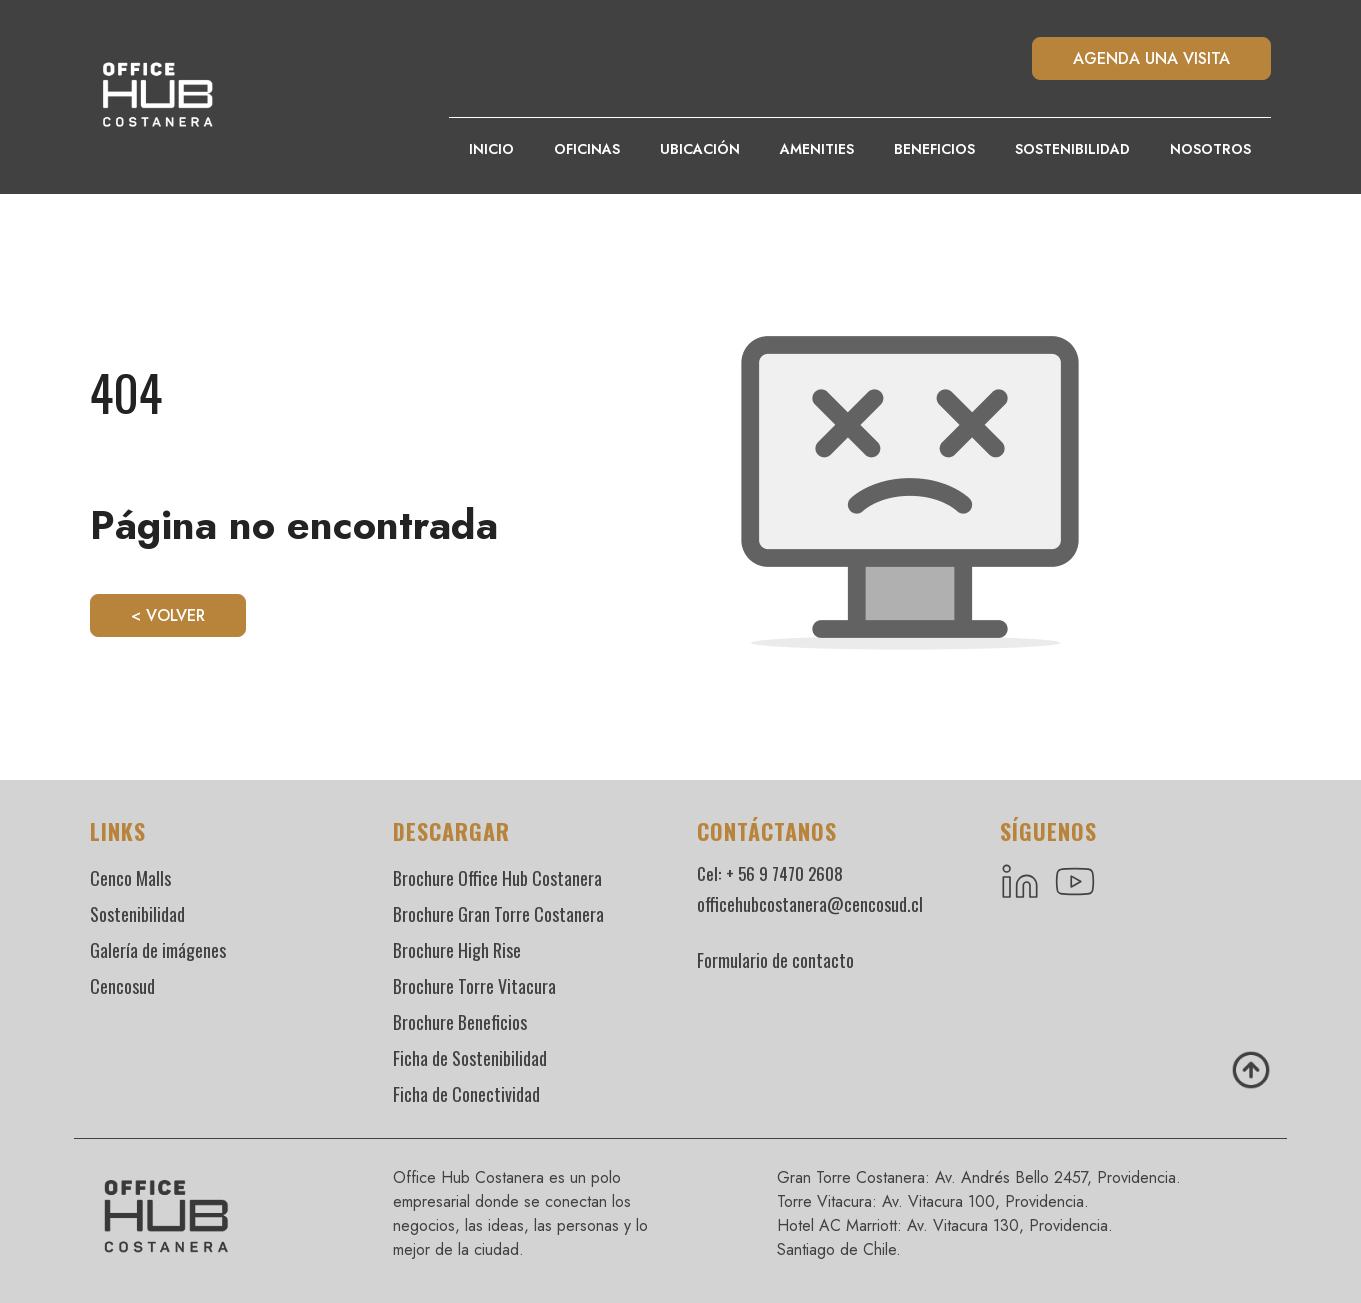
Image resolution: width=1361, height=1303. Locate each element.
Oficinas (587, 149)
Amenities (817, 149)
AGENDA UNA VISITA (1151, 58)
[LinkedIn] (1020, 882)
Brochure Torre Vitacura (474, 986)
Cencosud (122, 986)
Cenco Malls (130, 878)
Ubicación (700, 149)
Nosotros (1210, 149)
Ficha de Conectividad (466, 1094)
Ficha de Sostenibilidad (470, 1058)
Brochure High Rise (457, 950)
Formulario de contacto (775, 960)
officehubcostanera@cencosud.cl (810, 904)
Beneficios (934, 149)
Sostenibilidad (1072, 149)
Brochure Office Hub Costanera (497, 878)
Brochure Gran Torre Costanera (498, 914)
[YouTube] (1077, 882)
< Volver (168, 615)
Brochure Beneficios (460, 1022)
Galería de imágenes (158, 950)
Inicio (491, 149)
